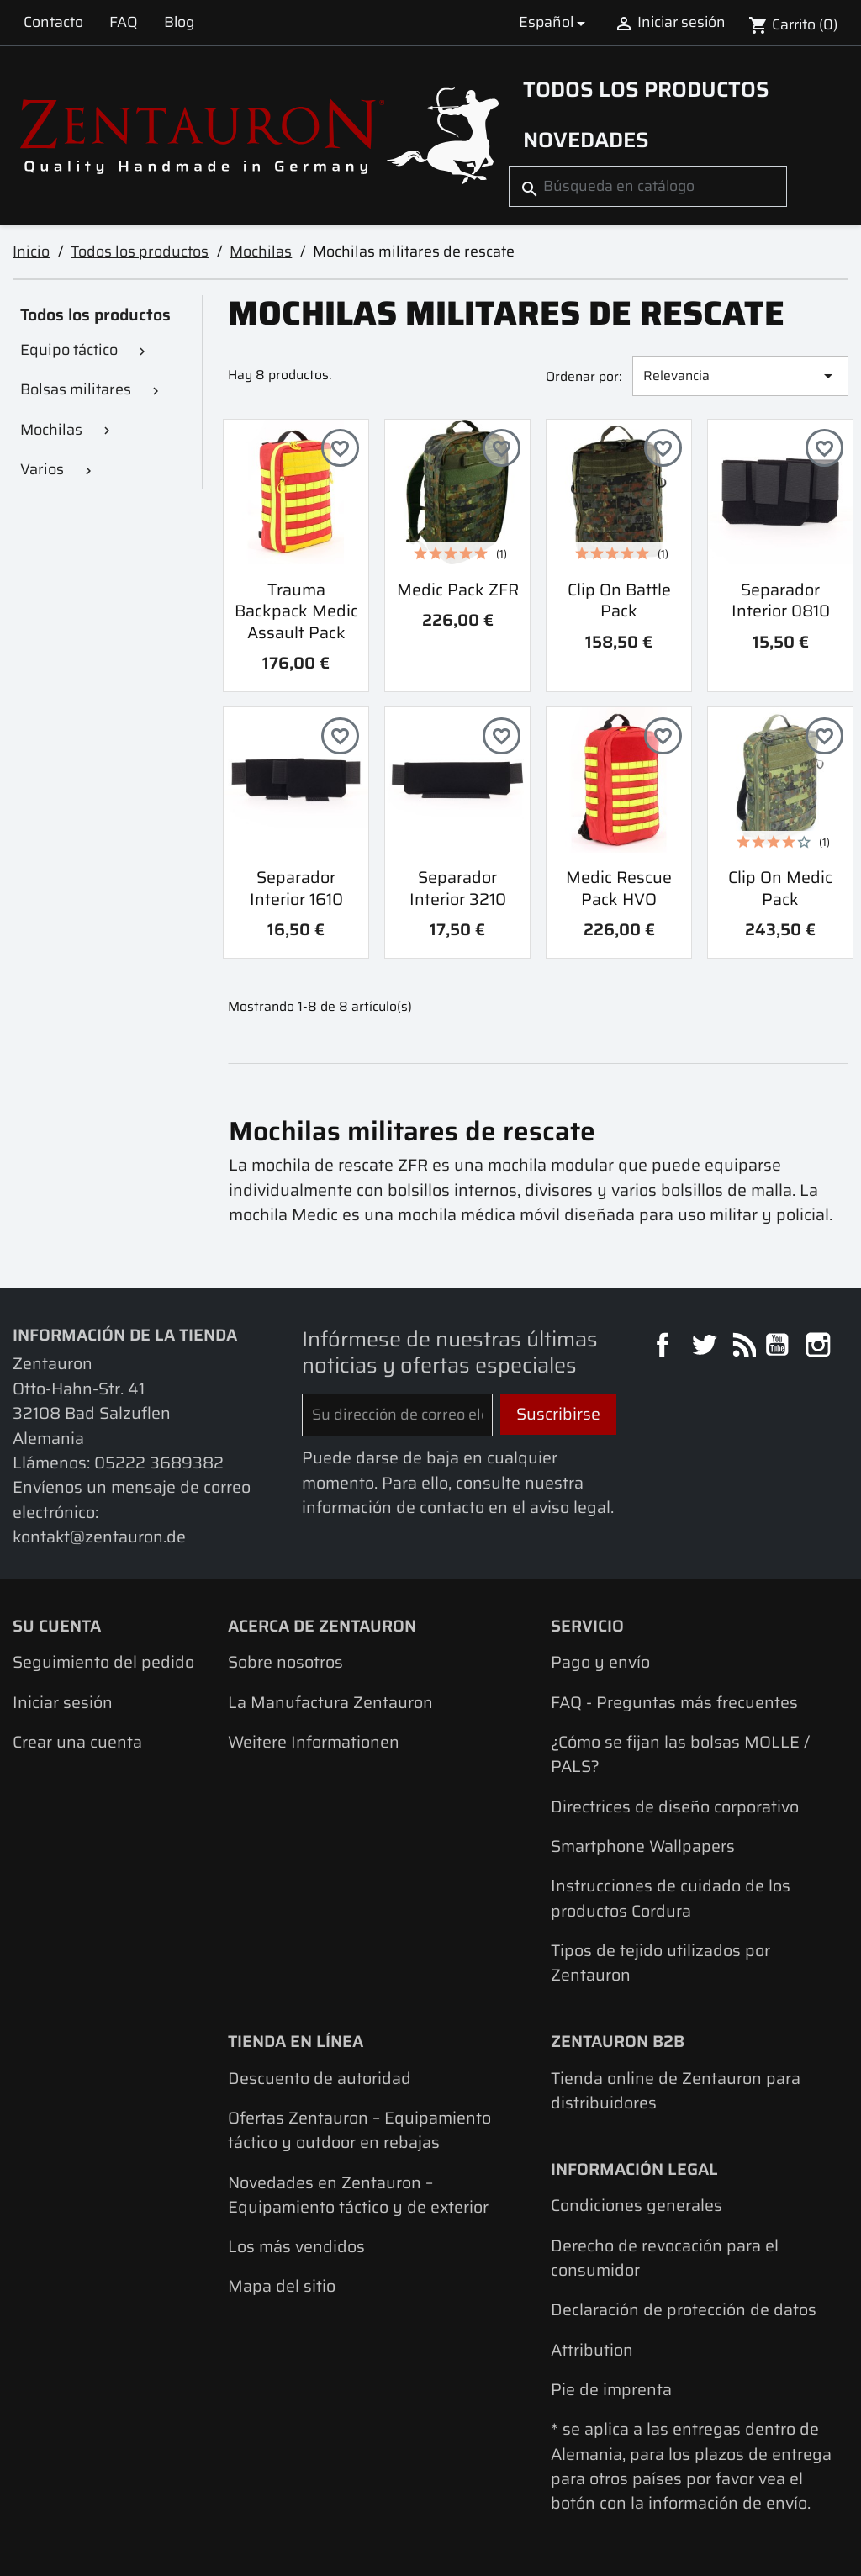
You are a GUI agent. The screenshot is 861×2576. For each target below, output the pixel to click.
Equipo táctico (69, 350)
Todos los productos (646, 89)
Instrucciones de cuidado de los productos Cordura (670, 1898)
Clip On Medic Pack (780, 888)
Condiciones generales (636, 2206)
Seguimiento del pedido (103, 1662)
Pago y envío (600, 1662)
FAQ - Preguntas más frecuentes (674, 1703)
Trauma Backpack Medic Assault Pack (296, 611)
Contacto (53, 22)
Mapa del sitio (281, 2286)
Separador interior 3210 (457, 888)
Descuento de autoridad (319, 2079)
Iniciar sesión (63, 1703)
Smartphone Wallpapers (643, 1846)
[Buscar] (648, 186)
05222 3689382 (159, 1463)
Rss (742, 1347)
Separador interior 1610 (296, 888)
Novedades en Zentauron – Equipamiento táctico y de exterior (358, 2195)
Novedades (586, 139)
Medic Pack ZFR (458, 590)
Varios (42, 469)
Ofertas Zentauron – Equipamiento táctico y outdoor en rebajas (359, 2130)
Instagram (820, 1347)
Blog (179, 22)
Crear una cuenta (77, 1742)
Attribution (592, 2350)
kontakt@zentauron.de (99, 1537)
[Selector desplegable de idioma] (554, 22)
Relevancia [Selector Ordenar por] (740, 375)
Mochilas (51, 430)
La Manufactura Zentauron (330, 1703)
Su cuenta (57, 1626)
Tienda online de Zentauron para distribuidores (675, 2091)
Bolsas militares (75, 389)
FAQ (123, 22)
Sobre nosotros (285, 1662)
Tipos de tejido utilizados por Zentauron (660, 1963)
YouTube (779, 1347)
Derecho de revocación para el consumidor (665, 2258)
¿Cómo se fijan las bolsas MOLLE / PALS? (680, 1754)
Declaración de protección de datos (683, 2310)
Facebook (665, 1347)
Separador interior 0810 (781, 600)
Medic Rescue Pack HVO (619, 888)
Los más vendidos (296, 2247)
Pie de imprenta (611, 2390)
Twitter (706, 1347)
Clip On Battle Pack (619, 600)
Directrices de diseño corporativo (675, 1807)
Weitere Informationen (313, 1742)
